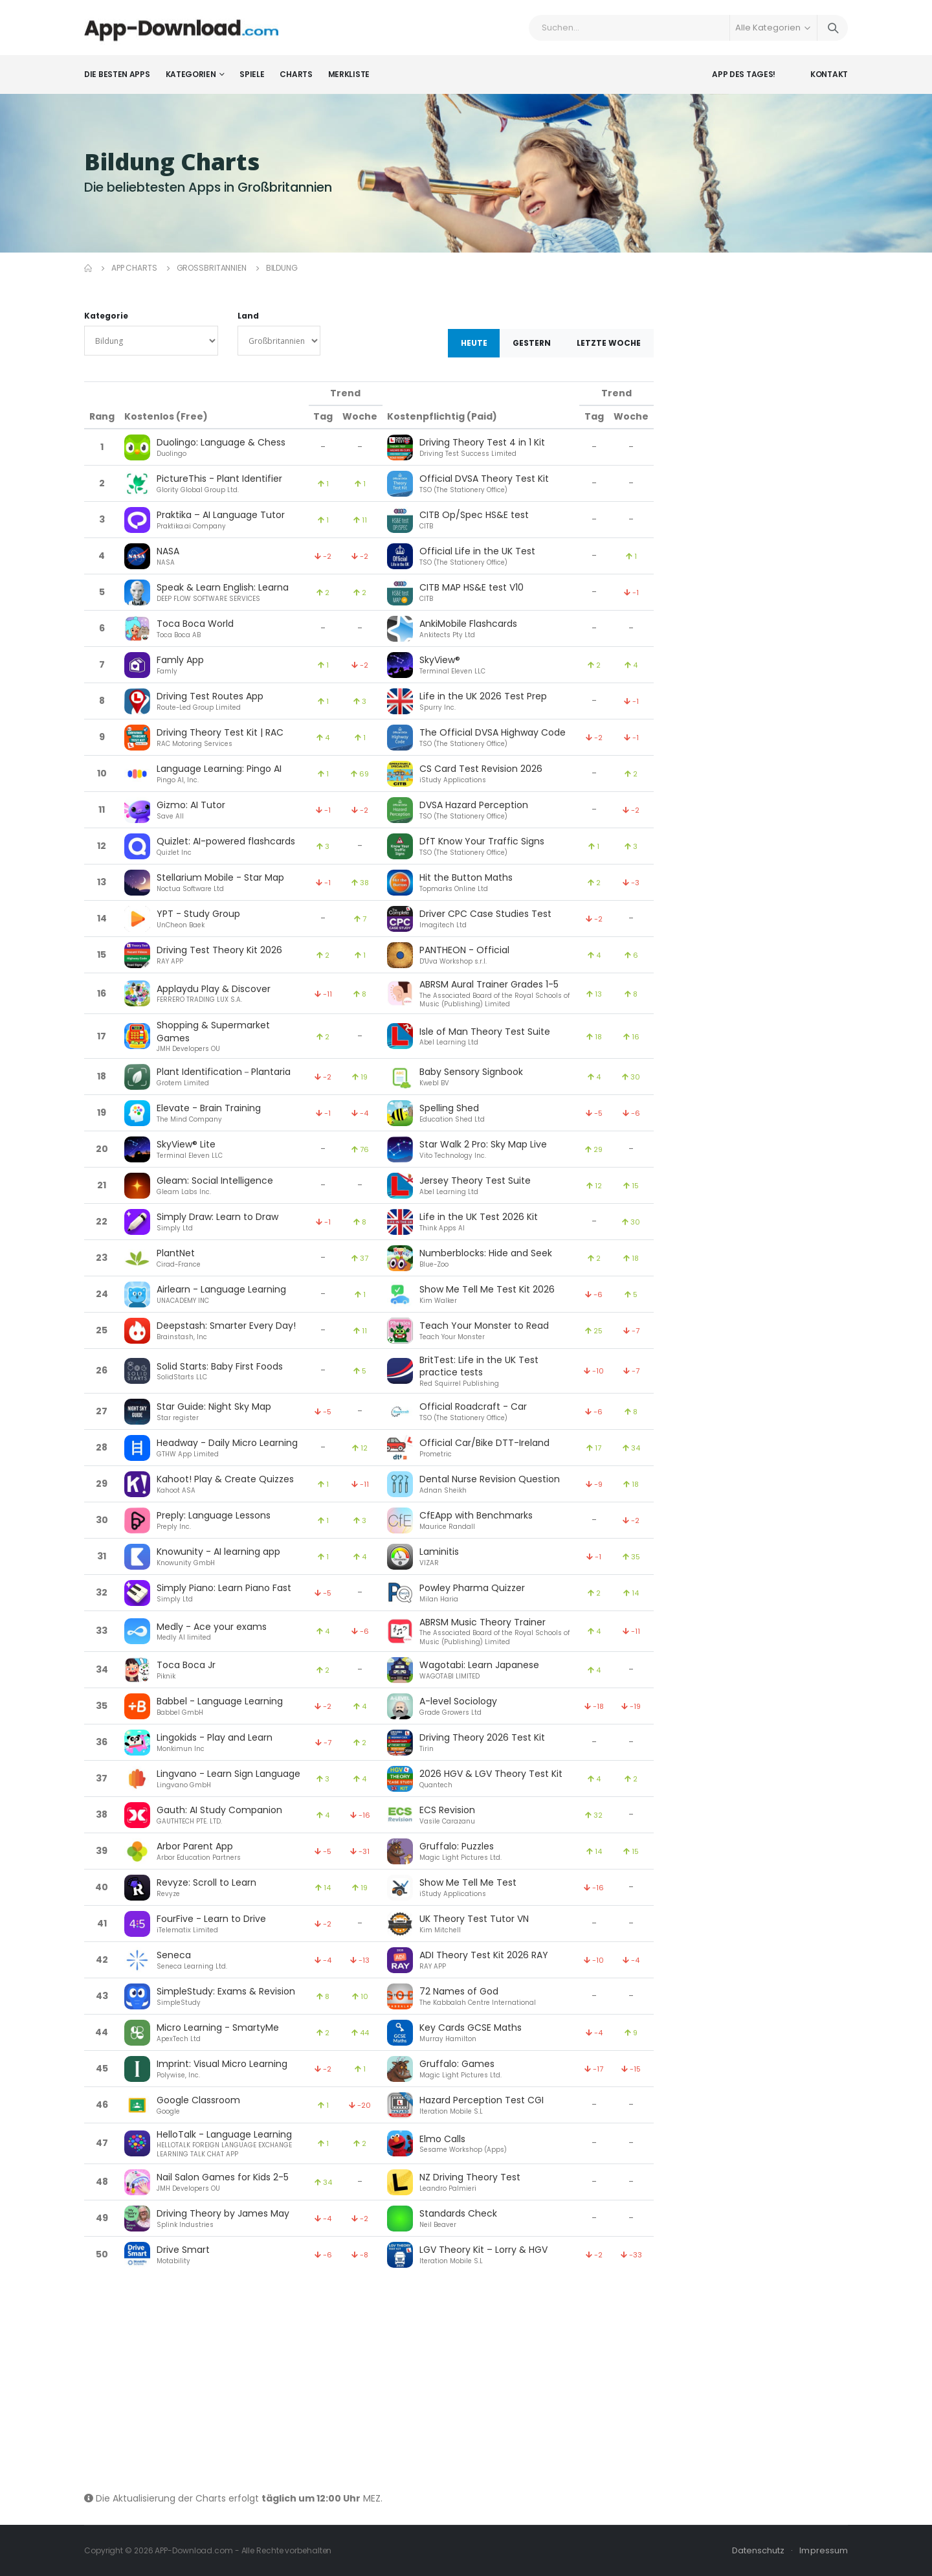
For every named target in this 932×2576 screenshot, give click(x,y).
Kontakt (829, 74)
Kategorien (191, 74)
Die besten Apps (117, 74)
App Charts (134, 267)
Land (248, 316)
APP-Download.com (193, 2550)
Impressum (823, 2550)
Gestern (532, 342)
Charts (296, 74)
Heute (474, 342)
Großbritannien (212, 267)
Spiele (251, 74)
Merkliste (349, 74)
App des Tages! (743, 74)
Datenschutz (758, 2550)
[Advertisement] (369, 2382)
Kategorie (106, 316)
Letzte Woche (609, 342)
